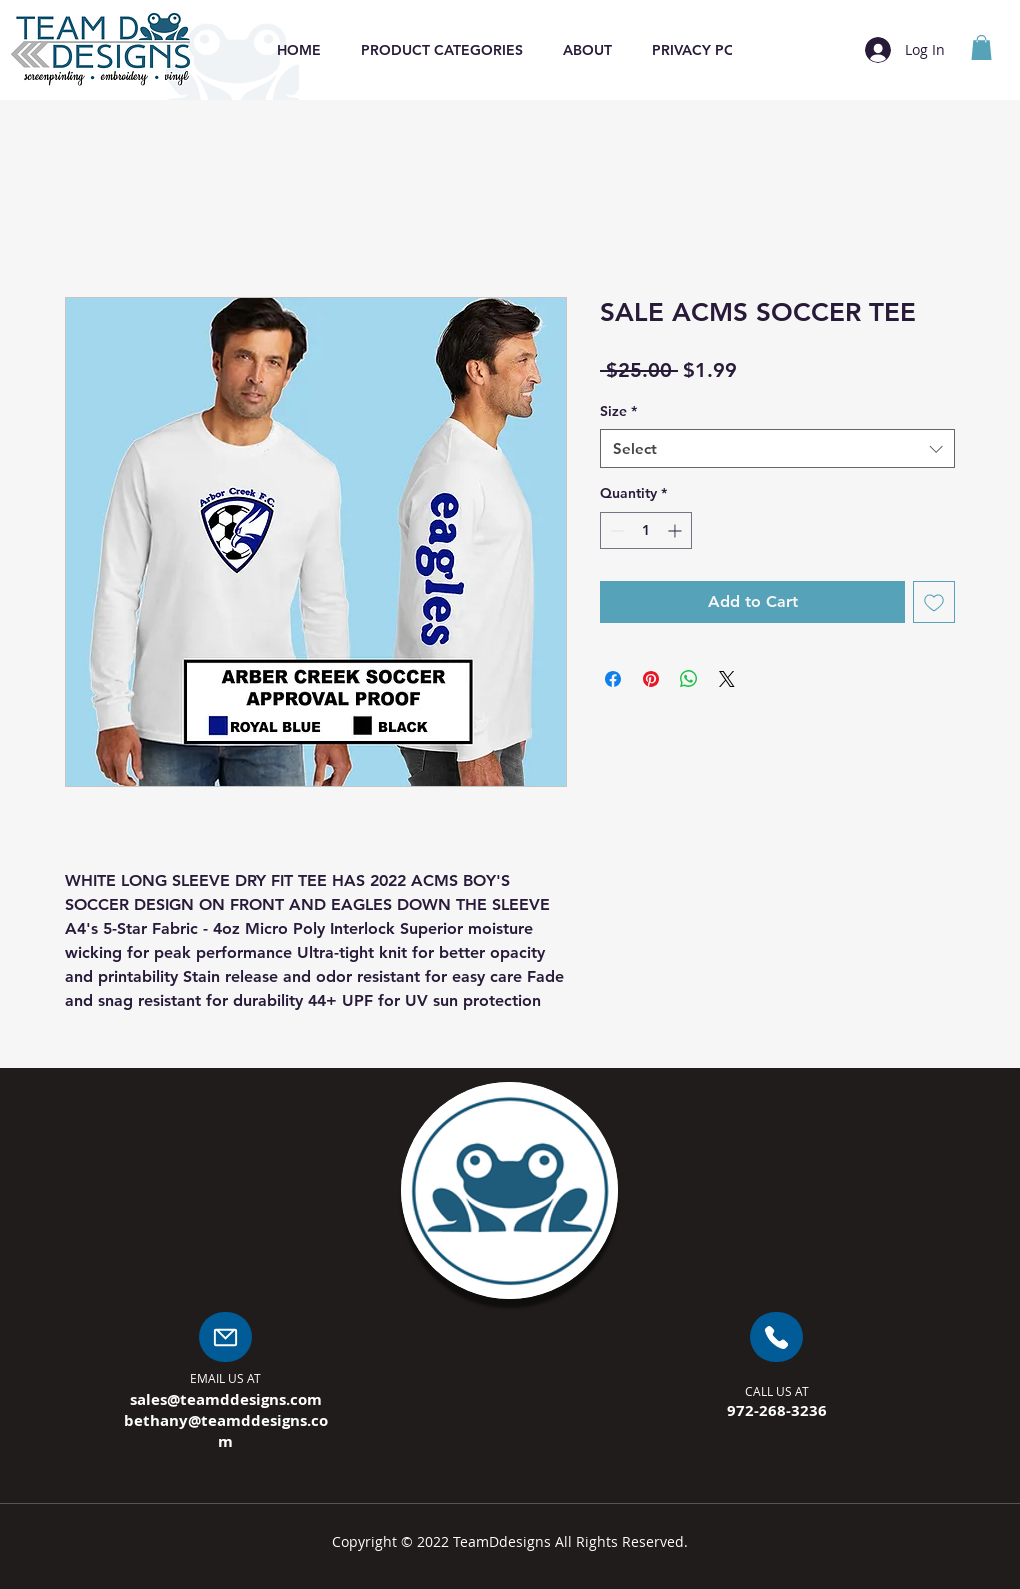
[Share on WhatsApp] (689, 679)
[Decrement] (615, 530)
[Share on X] (727, 679)
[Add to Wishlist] (934, 602)
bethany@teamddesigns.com (226, 1431)
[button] (442, 50)
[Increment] (676, 530)
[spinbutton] (646, 530)
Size (618, 411)
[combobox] (777, 448)
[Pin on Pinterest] (651, 679)
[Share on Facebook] (613, 679)
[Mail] (225, 1337)
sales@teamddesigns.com (226, 1399)
